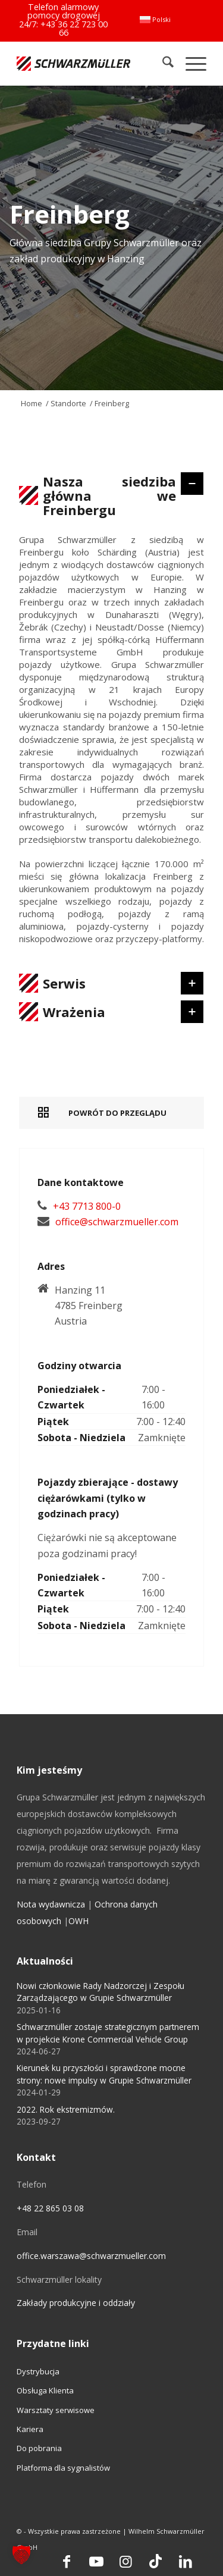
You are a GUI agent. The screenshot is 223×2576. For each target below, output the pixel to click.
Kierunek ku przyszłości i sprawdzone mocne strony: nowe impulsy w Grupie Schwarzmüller (104, 2073)
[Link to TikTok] (156, 2561)
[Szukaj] (162, 63)
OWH (78, 1920)
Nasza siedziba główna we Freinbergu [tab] (109, 495)
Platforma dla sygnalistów (63, 2467)
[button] (21, 2554)
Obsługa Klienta (45, 2390)
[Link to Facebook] (67, 2561)
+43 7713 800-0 (87, 1206)
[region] (111, 745)
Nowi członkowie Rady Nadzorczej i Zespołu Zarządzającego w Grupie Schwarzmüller (100, 1991)
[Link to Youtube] (96, 2561)
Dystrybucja (38, 2371)
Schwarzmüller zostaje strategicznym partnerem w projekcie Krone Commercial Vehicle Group (108, 2032)
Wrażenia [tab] (109, 1011)
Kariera (30, 2429)
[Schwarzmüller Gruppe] (73, 63)
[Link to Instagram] (126, 2561)
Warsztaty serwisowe (56, 2410)
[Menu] (190, 63)
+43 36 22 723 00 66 (74, 28)
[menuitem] (155, 19)
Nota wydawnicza (51, 1904)
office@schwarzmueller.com (116, 1221)
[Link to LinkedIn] (185, 2561)
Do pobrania (39, 2448)
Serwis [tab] (109, 983)
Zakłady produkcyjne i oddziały (76, 2302)
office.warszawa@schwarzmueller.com (91, 2255)
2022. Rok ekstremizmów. (66, 2109)
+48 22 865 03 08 (50, 2208)
